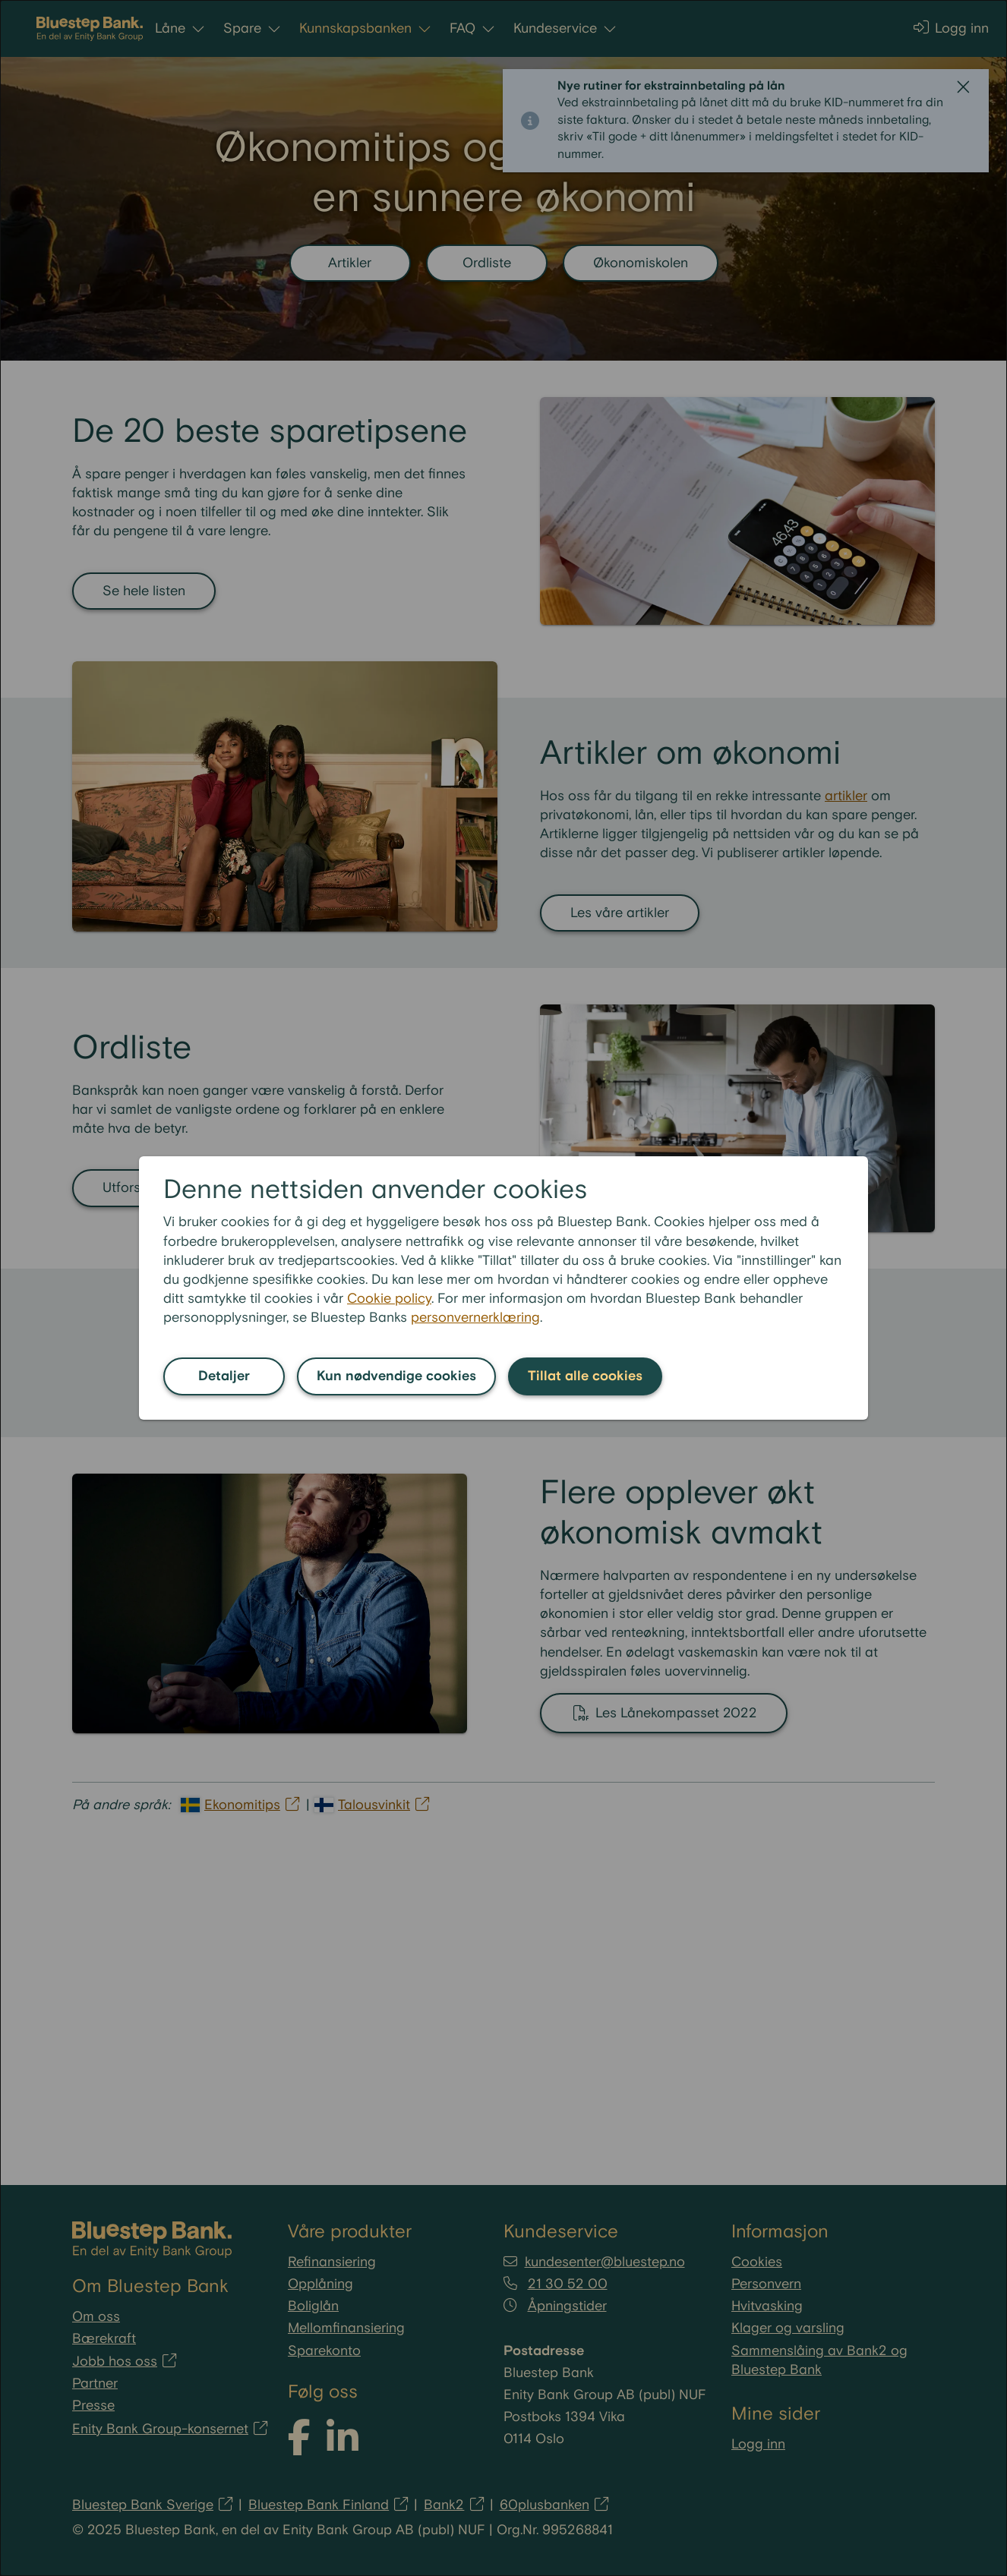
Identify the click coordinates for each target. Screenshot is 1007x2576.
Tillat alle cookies (585, 1376)
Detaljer (224, 1376)
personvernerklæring (475, 1317)
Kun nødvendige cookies (396, 1376)
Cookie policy (389, 1298)
